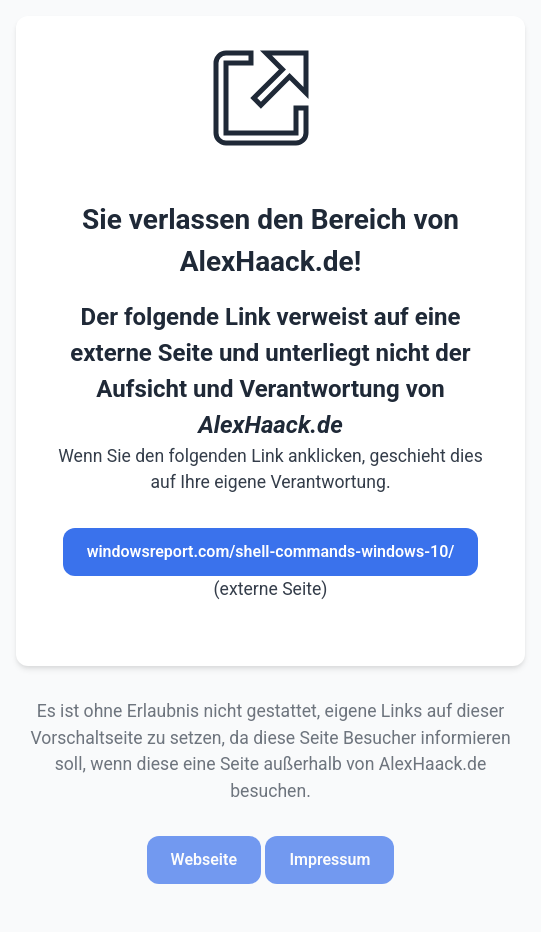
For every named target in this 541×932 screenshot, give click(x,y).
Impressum (329, 859)
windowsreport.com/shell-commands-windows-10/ (271, 551)
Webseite (204, 859)
